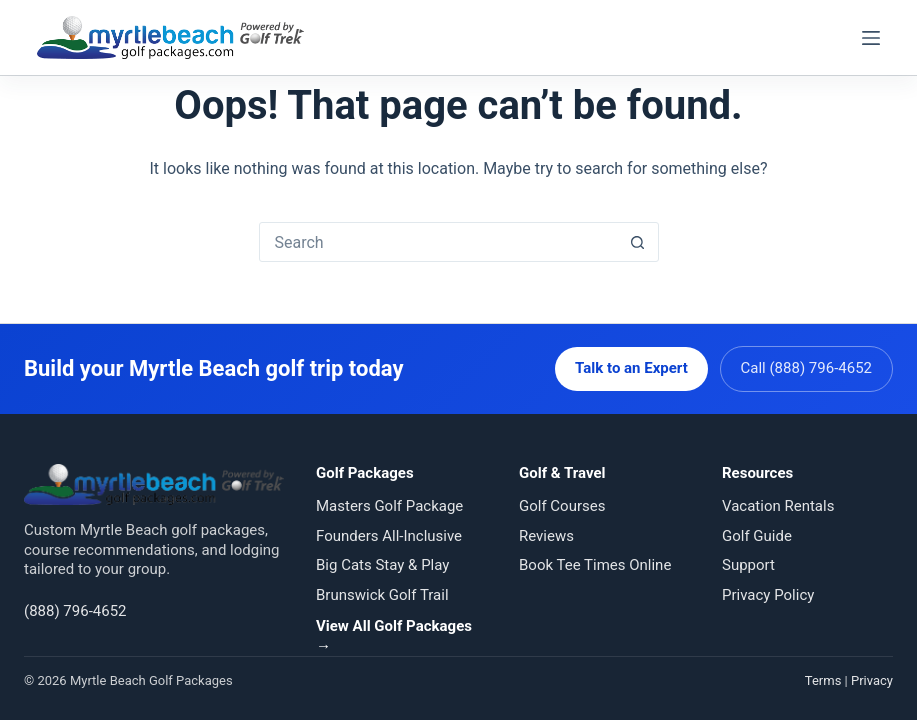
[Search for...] (439, 242)
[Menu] (871, 38)
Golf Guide (757, 536)
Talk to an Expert (631, 368)
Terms (823, 680)
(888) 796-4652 (75, 611)
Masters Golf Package (389, 506)
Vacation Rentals (778, 506)
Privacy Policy (768, 595)
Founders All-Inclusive (389, 536)
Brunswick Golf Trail (382, 595)
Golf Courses (562, 506)
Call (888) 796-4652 (806, 368)
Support (748, 565)
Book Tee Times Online (595, 565)
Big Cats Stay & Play (382, 565)
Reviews (546, 536)
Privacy (872, 680)
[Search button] (638, 242)
